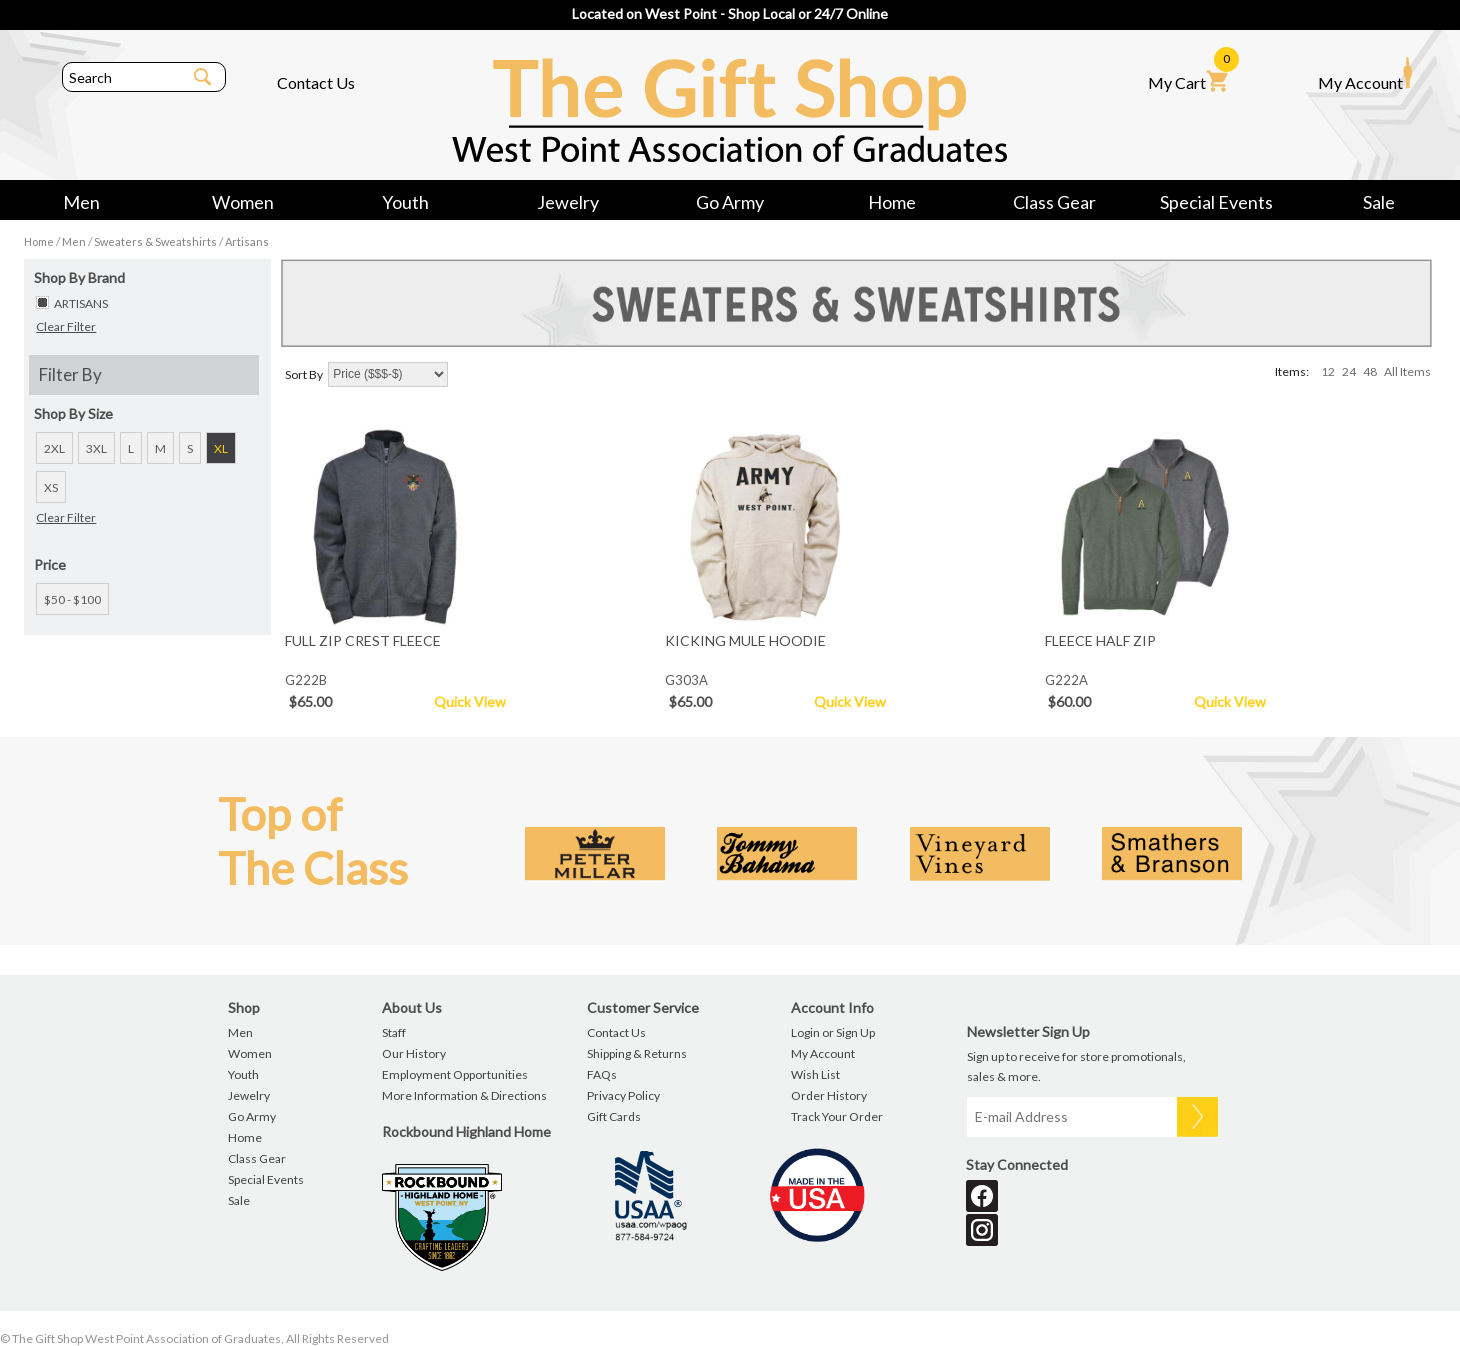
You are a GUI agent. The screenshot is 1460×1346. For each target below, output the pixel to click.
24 (1349, 371)
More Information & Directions (464, 1095)
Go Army (730, 202)
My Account (1365, 74)
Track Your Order (837, 1116)
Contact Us (316, 82)
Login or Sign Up (833, 1032)
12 (1328, 371)
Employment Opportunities (455, 1074)
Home (892, 202)
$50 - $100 (72, 599)
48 (1370, 371)
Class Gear (1054, 202)
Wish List (815, 1074)
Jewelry (568, 202)
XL (221, 448)
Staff (394, 1032)
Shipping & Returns (637, 1053)
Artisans (247, 241)
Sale (1379, 202)
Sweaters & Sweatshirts (155, 241)
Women (243, 202)
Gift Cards (614, 1116)
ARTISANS (81, 303)
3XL (96, 448)
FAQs (602, 1074)
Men (81, 202)
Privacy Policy (623, 1095)
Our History (414, 1053)
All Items (1407, 371)
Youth (405, 202)
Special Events (1216, 202)
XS (51, 487)
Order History (829, 1095)
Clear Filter (66, 326)
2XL (54, 448)
